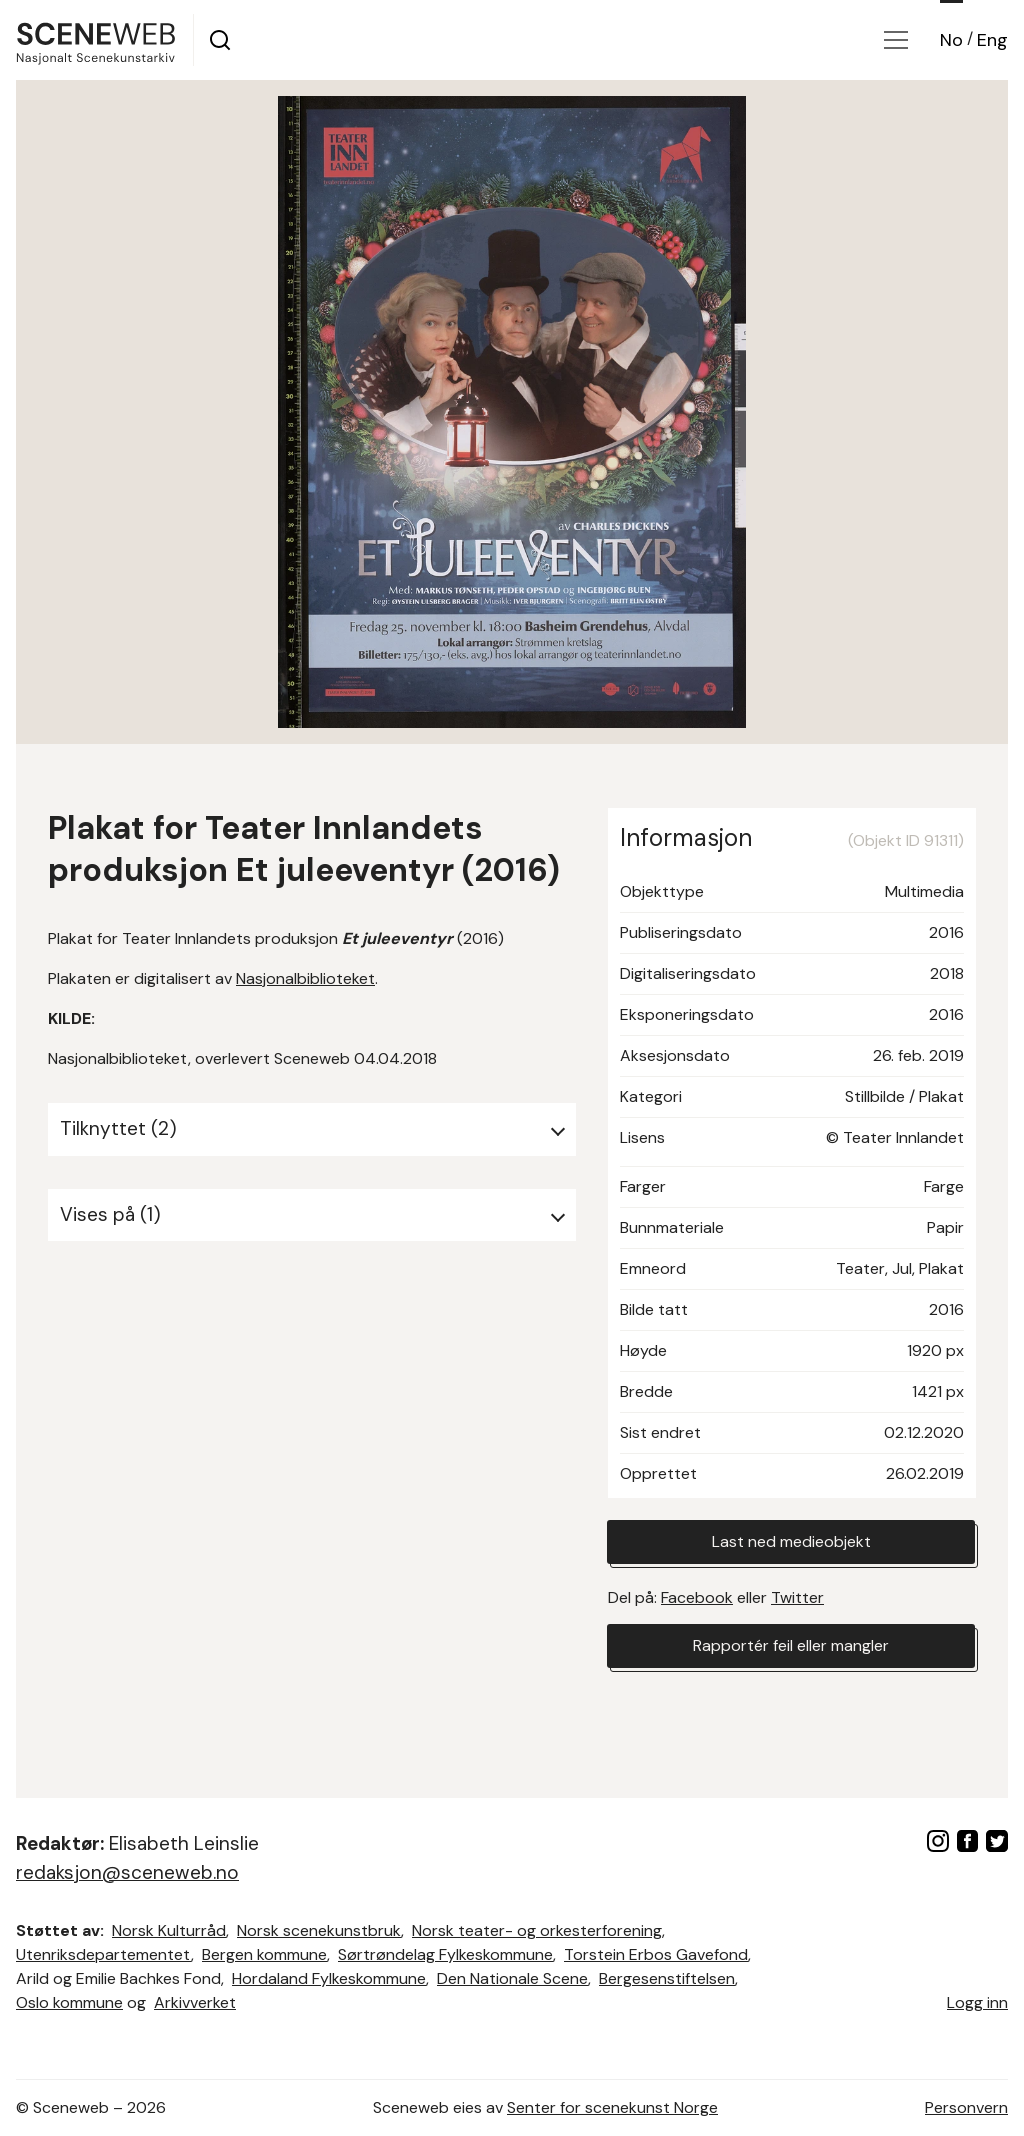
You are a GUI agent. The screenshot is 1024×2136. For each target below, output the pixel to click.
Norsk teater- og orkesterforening (537, 1930)
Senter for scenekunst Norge (612, 2107)
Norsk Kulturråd (169, 1930)
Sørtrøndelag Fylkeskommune (445, 1954)
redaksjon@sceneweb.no (127, 1872)
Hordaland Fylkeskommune (329, 1978)
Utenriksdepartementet (103, 1954)
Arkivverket (195, 2002)
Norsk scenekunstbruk (319, 1930)
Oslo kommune (69, 2002)
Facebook (697, 1597)
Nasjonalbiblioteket (305, 978)
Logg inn (977, 2002)
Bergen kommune (264, 1954)
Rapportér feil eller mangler (791, 1645)
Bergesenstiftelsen (667, 1978)
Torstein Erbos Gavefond (656, 1954)
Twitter (797, 1597)
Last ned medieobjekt (791, 1541)
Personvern (966, 2107)
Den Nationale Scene (512, 1978)
